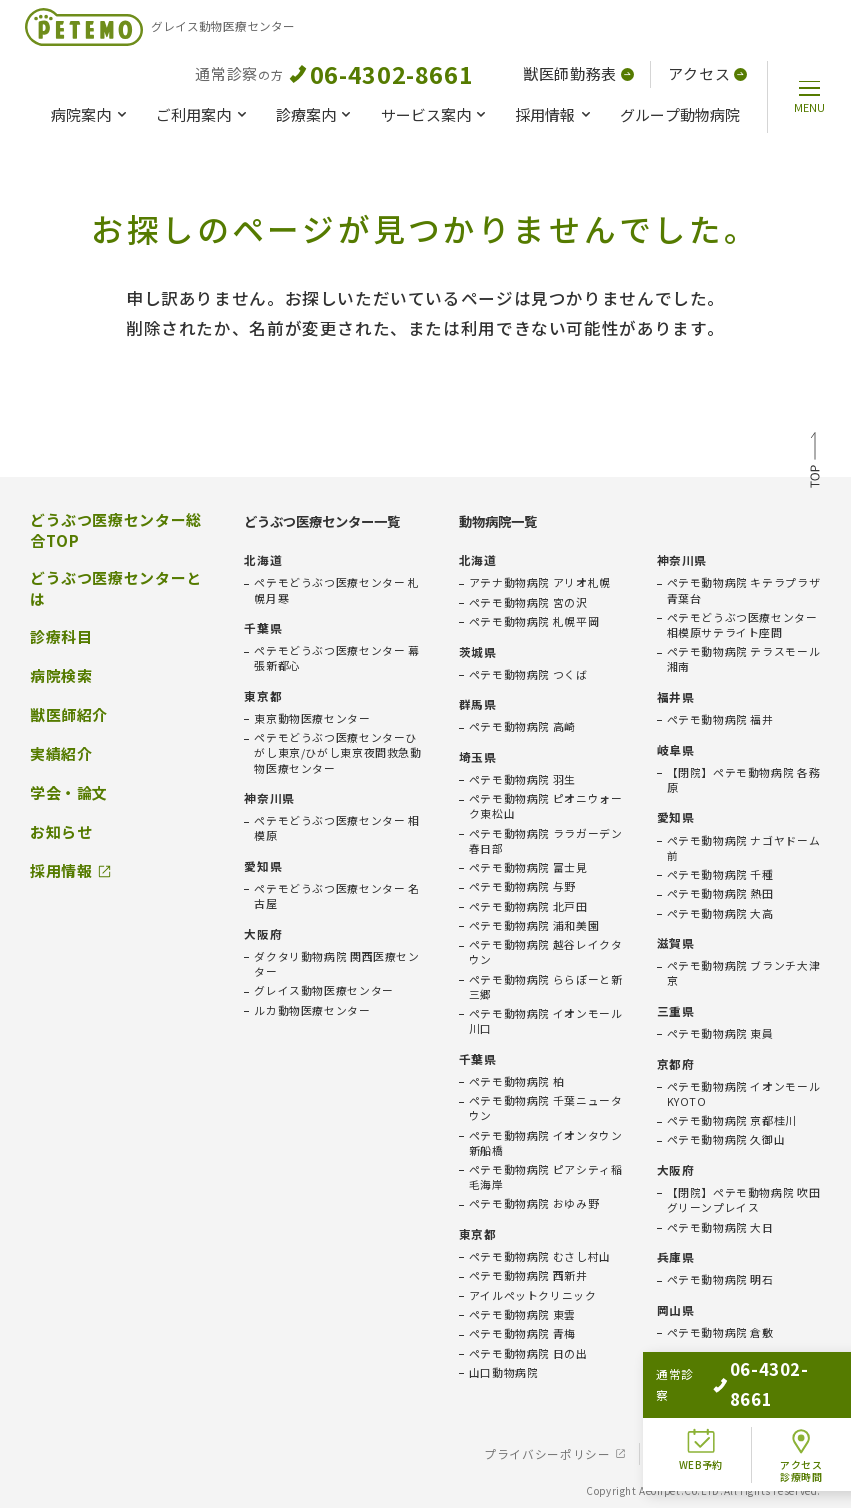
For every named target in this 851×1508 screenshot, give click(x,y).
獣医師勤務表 (578, 73)
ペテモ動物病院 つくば (528, 674)
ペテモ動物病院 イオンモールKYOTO (744, 1094)
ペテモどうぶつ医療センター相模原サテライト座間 (742, 625)
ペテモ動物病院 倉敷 (720, 1332)
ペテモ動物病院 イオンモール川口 (546, 1021)
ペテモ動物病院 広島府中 (732, 1385)
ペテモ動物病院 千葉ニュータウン (546, 1108)
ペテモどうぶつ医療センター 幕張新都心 (336, 658)
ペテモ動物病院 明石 (720, 1279)
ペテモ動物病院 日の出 (528, 1353)
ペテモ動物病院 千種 (720, 874)
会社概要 (767, 1454)
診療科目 (61, 637)
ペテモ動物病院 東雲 (522, 1314)
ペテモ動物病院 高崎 (522, 726)
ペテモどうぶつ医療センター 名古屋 (336, 896)
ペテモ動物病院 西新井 (528, 1275)
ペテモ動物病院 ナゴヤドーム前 (744, 848)
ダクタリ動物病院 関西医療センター (336, 964)
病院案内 (81, 114)
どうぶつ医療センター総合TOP (116, 530)
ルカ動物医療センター (312, 1010)
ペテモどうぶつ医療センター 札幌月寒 (336, 590)
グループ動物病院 (680, 114)
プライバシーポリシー (547, 1454)
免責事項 (676, 1454)
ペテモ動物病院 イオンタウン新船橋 (546, 1143)
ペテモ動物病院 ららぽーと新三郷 (546, 987)
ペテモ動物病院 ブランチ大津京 (744, 973)
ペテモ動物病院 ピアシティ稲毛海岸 (546, 1177)
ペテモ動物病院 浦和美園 (534, 925)
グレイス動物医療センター (323, 990)
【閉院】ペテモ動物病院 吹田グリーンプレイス (744, 1200)
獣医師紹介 (69, 715)
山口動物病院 (504, 1372)
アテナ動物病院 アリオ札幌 (540, 582)
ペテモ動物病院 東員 (720, 1033)
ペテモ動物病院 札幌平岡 (534, 621)
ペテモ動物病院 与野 (522, 886)
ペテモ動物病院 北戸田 (528, 906)
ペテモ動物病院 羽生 (522, 779)
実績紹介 (61, 754)
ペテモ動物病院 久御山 (726, 1139)
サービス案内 (426, 114)
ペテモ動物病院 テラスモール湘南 (744, 659)
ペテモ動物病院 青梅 (522, 1333)
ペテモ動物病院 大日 (720, 1227)
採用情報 (545, 114)
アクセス (707, 73)
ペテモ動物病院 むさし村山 (540, 1256)
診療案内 (306, 114)
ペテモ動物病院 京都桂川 (732, 1120)
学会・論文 (69, 793)
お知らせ (61, 832)
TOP (815, 463)
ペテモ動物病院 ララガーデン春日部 (546, 841)
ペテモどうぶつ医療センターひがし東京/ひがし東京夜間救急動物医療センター (337, 752)
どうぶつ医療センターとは (116, 588)
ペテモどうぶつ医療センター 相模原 (336, 828)
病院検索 (61, 676)
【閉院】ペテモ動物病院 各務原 (744, 780)
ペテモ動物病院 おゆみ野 (534, 1203)
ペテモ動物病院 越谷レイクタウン (546, 952)
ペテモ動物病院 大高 (720, 913)
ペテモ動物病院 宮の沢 (528, 602)
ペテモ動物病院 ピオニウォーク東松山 (546, 806)
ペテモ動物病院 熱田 (720, 893)
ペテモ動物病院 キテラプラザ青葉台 (744, 590)
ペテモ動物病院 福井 (720, 719)
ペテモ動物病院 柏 (517, 1081)
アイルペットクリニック (533, 1295)
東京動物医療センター (312, 718)
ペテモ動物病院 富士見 (528, 867)
